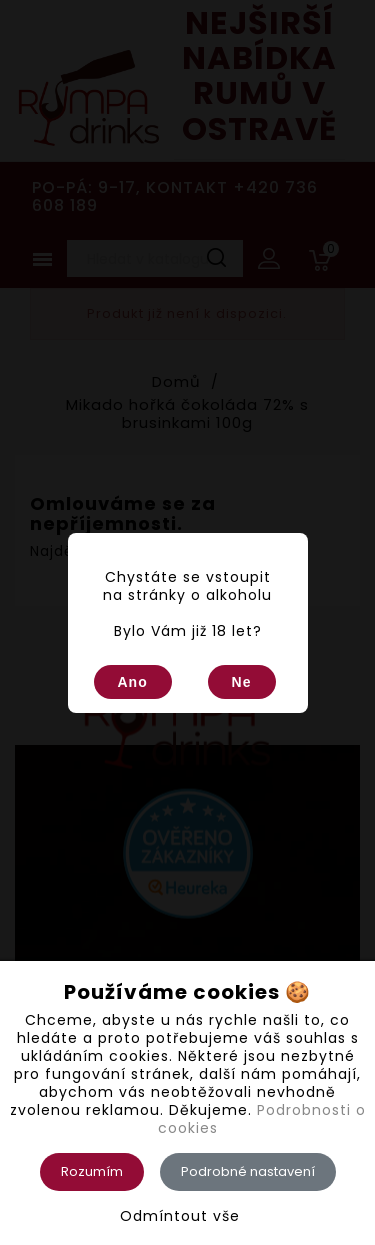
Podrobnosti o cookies (262, 1119)
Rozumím (92, 1171)
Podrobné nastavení (248, 1171)
